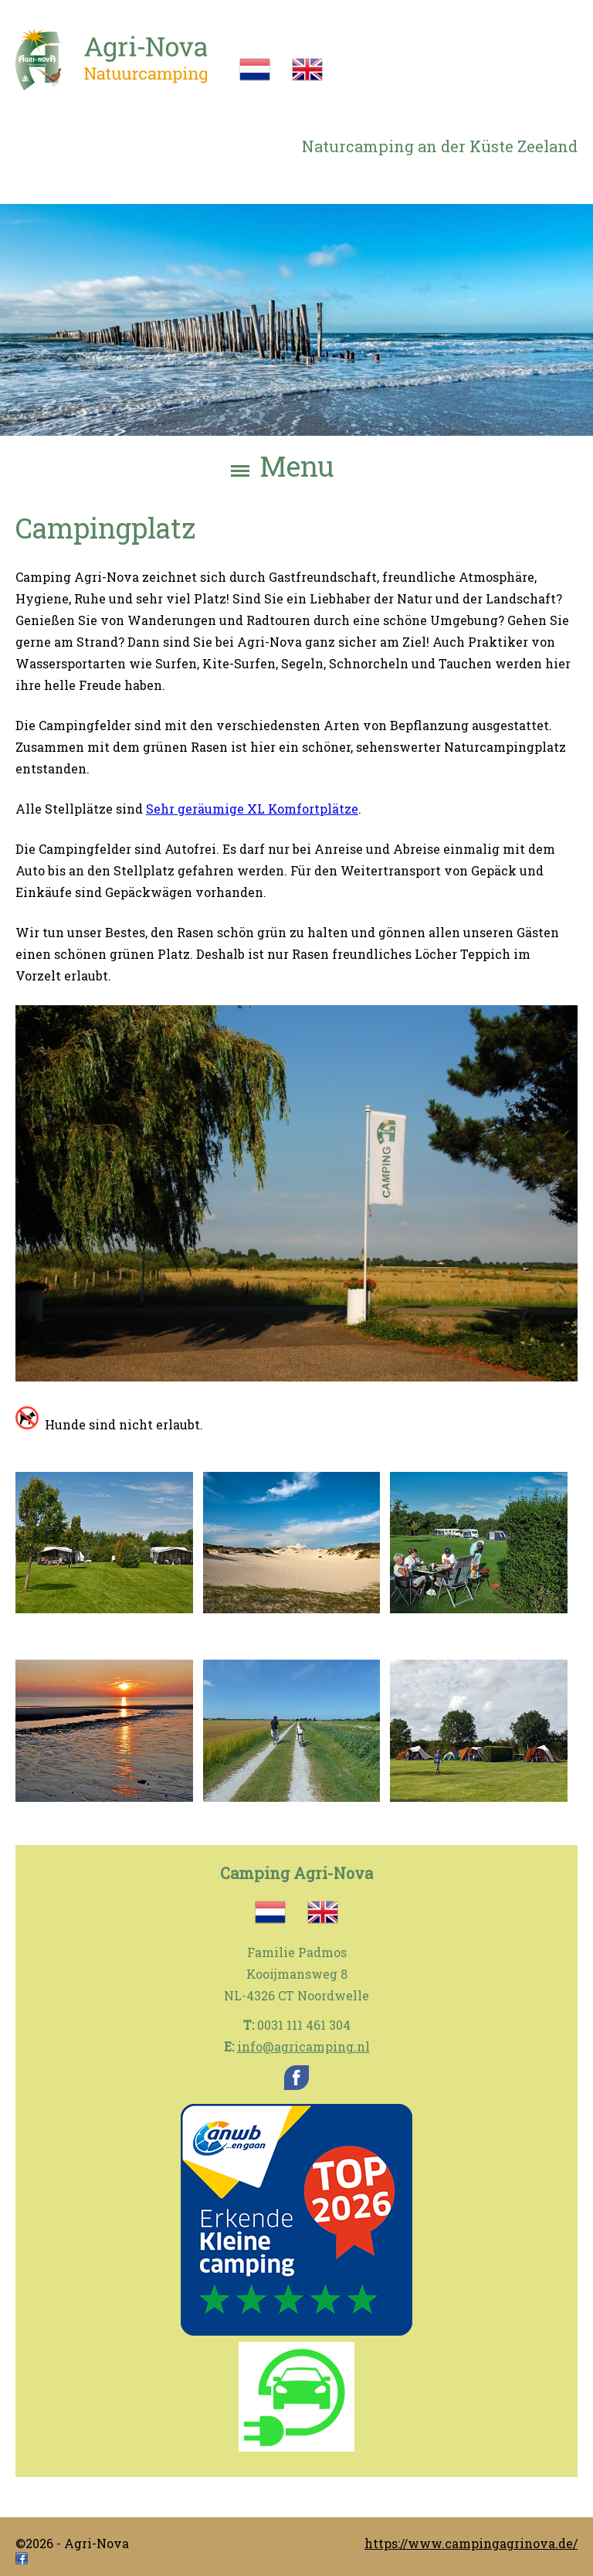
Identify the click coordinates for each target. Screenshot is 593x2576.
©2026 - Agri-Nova (72, 2543)
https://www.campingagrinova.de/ (471, 2543)
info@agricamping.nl (303, 2046)
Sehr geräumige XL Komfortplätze (252, 808)
